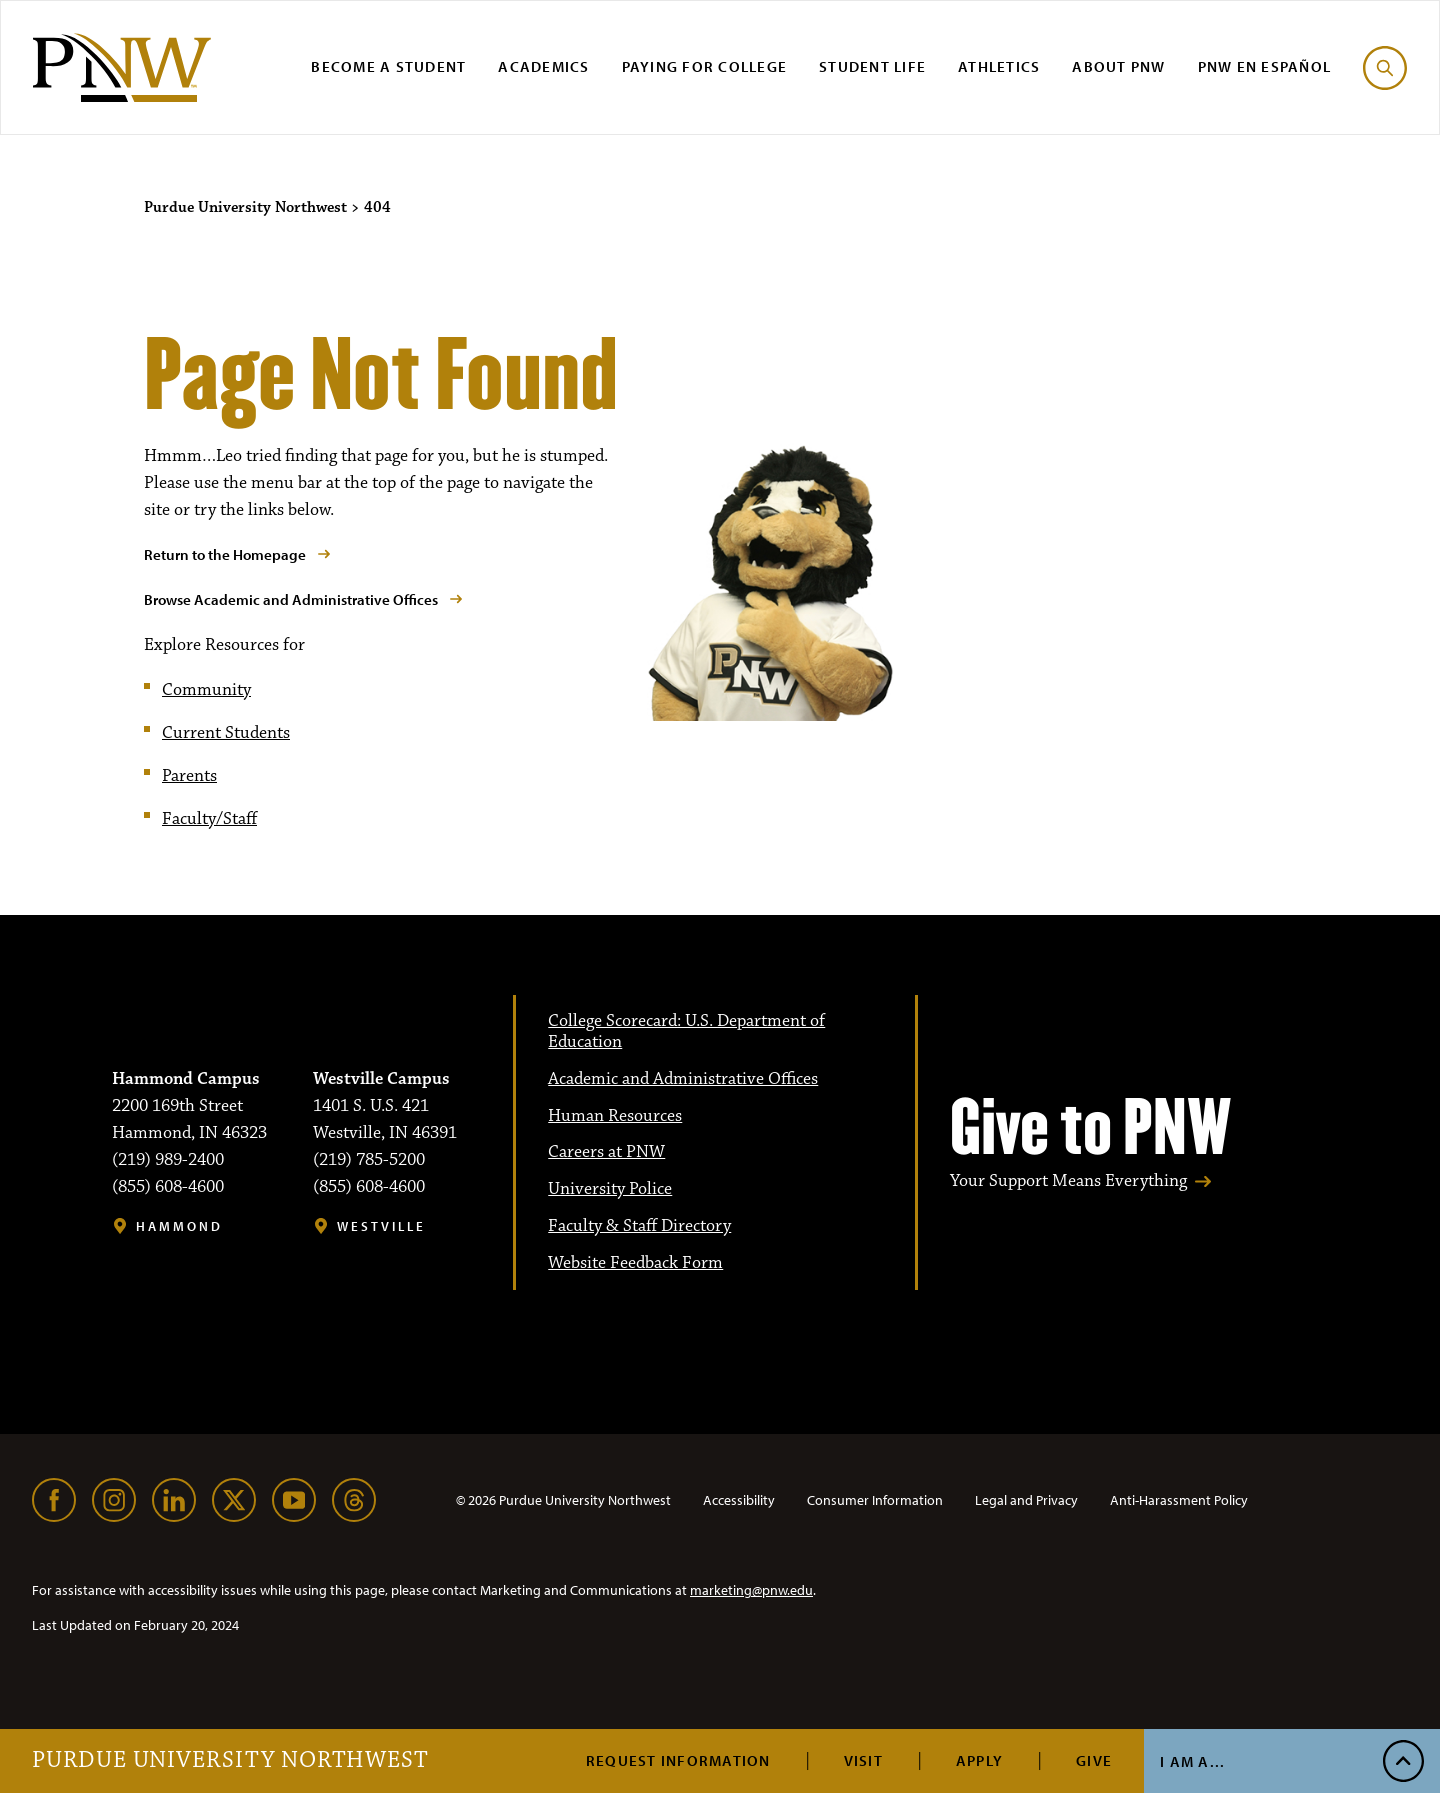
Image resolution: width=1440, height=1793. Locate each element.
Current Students (226, 733)
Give (1094, 1760)
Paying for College (705, 66)
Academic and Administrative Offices (683, 1079)
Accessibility (739, 1500)
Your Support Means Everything (1068, 1181)
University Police (610, 1189)
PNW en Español (1265, 66)
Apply (979, 1760)
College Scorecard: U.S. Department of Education (686, 1031)
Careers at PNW (606, 1152)
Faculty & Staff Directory (639, 1226)
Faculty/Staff (209, 819)
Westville (381, 1226)
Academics (543, 66)
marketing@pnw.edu (751, 1590)
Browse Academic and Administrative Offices (291, 599)
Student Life (872, 66)
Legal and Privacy (1026, 1500)
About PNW (1118, 66)
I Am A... (1192, 1761)
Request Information (678, 1760)
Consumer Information (875, 1500)
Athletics (999, 66)
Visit (863, 1760)
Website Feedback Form (635, 1263)
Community (206, 690)
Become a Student (388, 66)
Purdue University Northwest (230, 1761)
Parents (189, 776)
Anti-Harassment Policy (1179, 1500)
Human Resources (615, 1116)
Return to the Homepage (225, 554)
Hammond (179, 1226)
